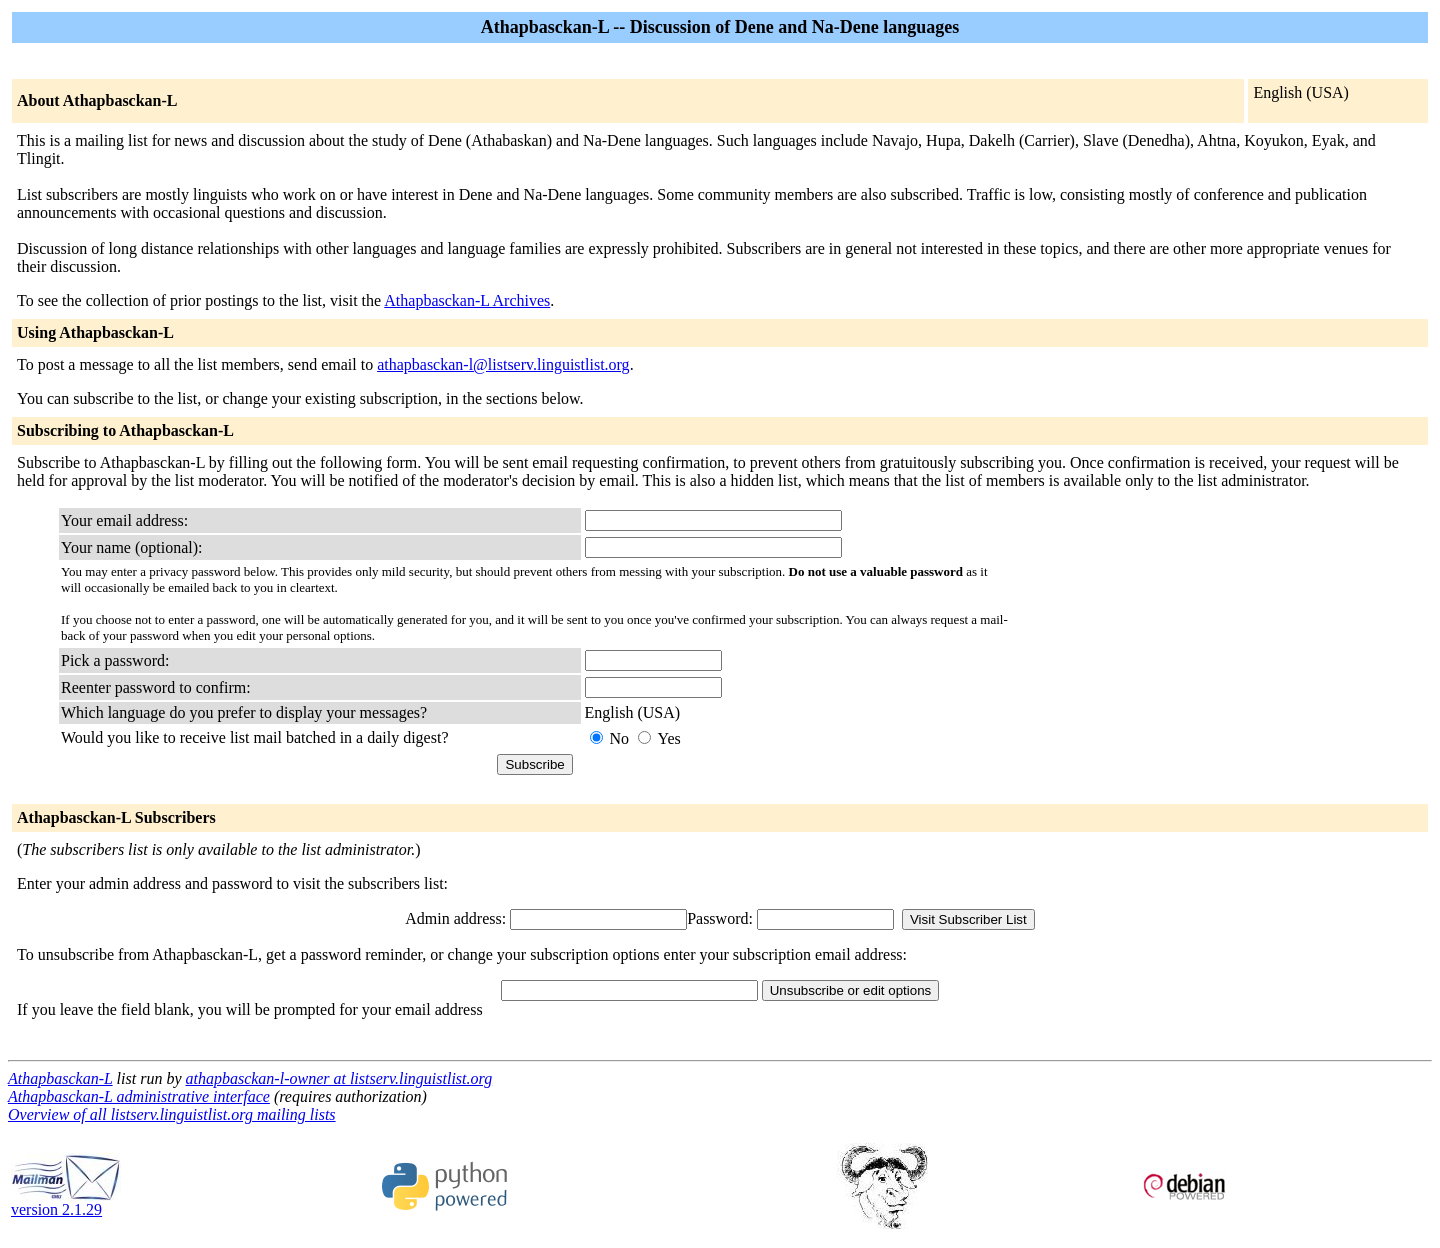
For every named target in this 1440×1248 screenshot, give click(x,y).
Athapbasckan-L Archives (467, 300)
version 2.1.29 (66, 1202)
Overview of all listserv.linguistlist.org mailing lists (172, 1114)
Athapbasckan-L (60, 1078)
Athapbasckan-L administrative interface (139, 1096)
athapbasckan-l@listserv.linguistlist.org (503, 364)
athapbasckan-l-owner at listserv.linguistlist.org (338, 1078)
